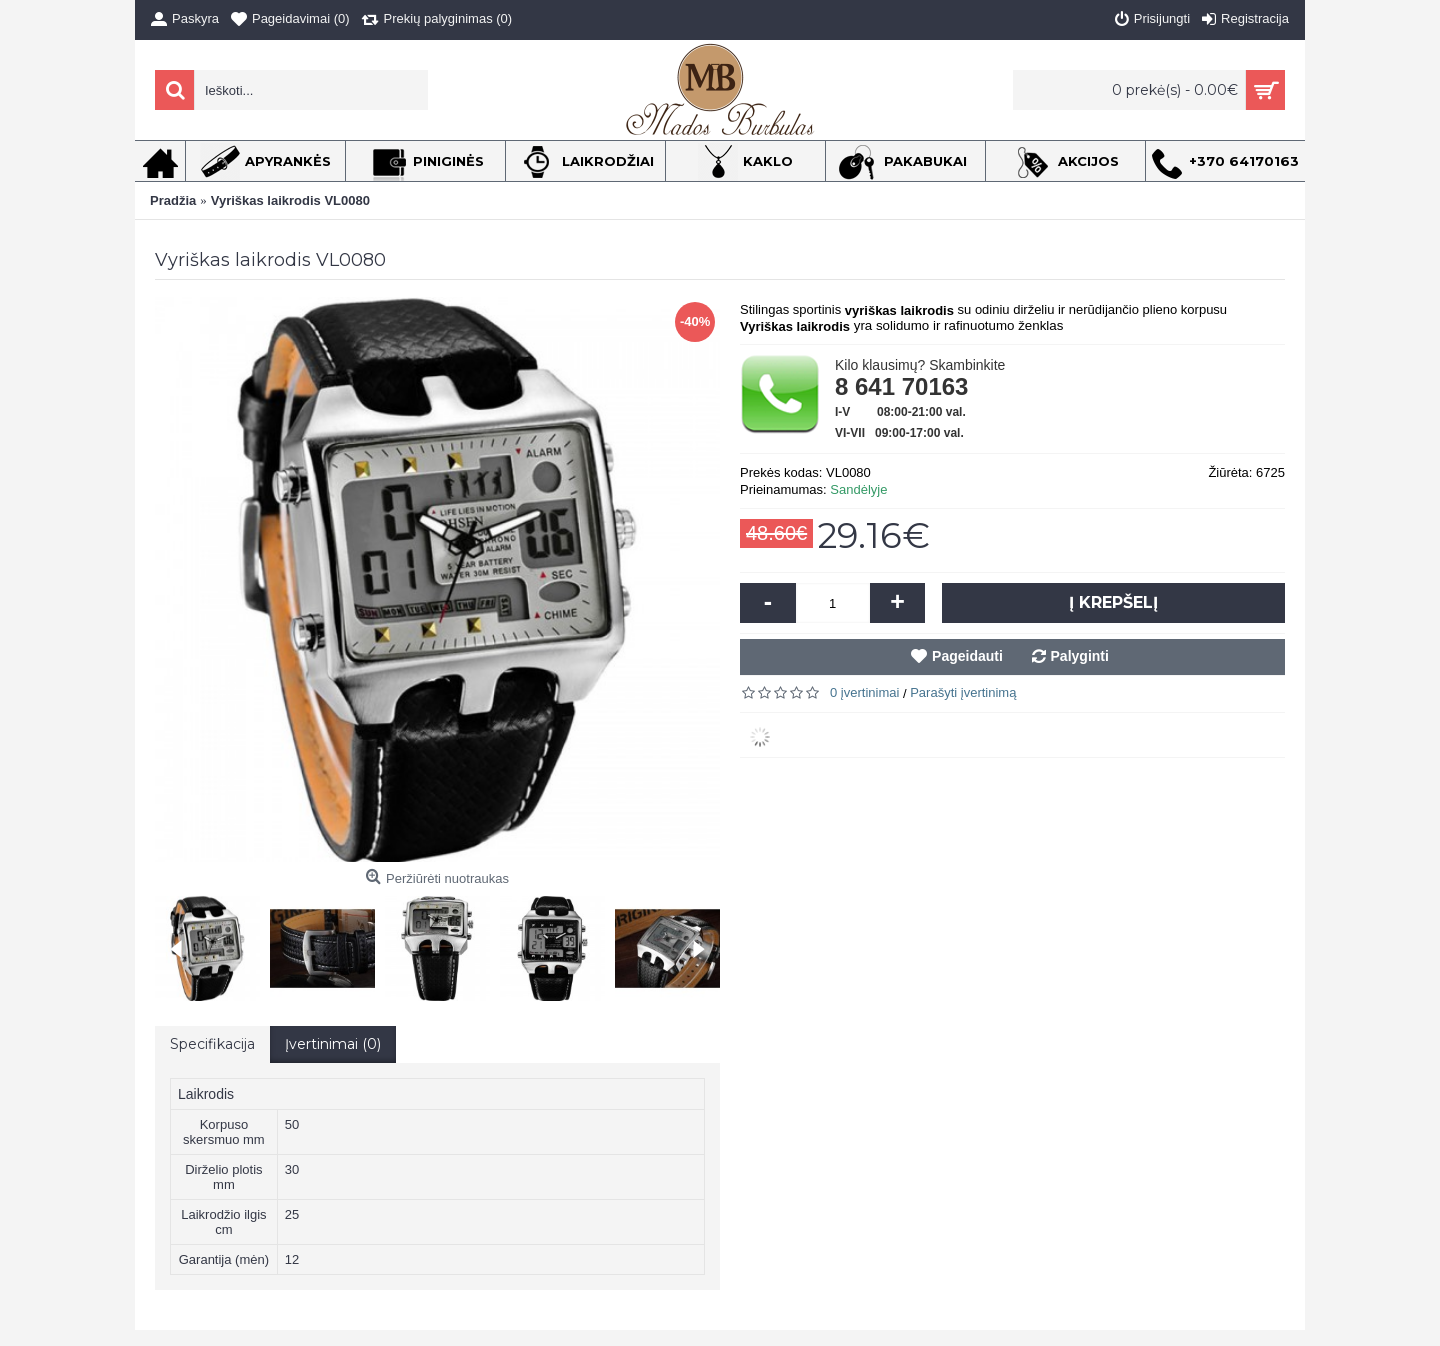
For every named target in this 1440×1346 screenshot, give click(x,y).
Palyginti (1080, 656)
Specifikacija (212, 1044)
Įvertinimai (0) (333, 1044)
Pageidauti (967, 656)
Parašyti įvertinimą (963, 692)
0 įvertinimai (864, 692)
